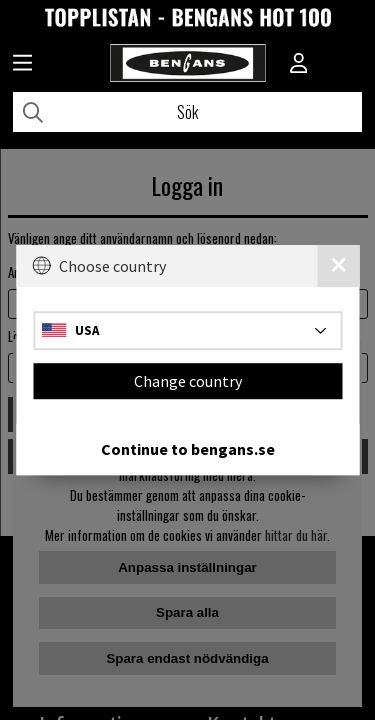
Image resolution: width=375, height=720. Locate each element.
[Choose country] (187, 330)
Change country (188, 381)
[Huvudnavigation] (22, 65)
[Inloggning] (299, 65)
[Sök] (187, 112)
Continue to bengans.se (188, 449)
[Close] (338, 266)
